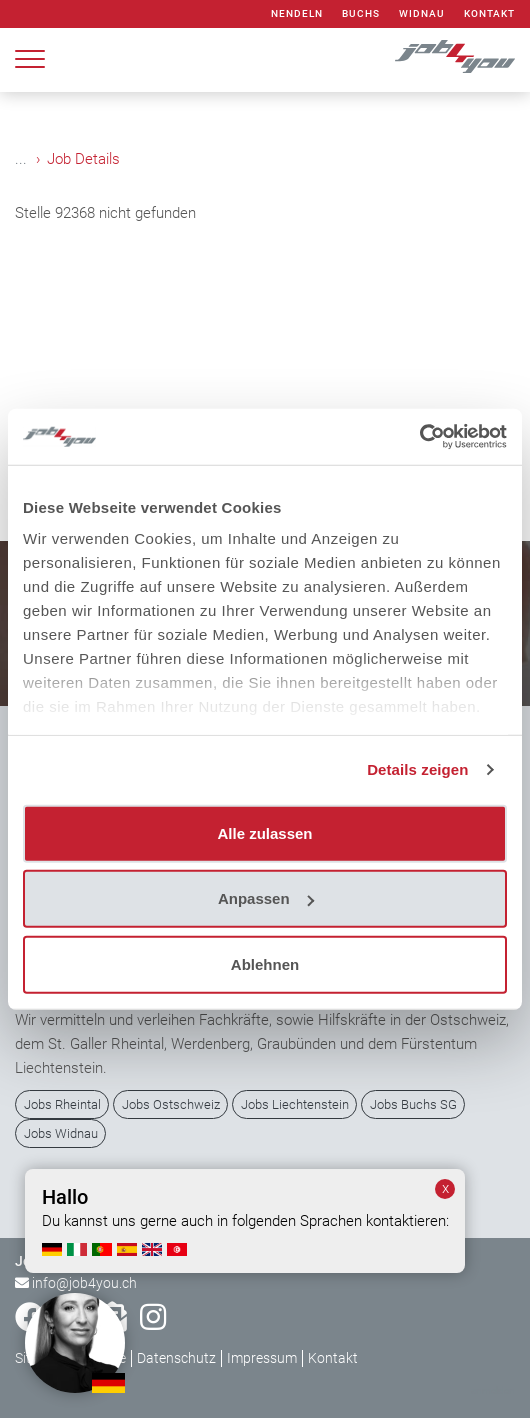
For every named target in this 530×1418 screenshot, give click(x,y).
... (21, 159)
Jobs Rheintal (62, 1104)
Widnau (422, 13)
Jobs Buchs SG (413, 1104)
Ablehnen (265, 963)
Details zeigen (417, 769)
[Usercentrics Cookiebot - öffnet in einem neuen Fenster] (419, 437)
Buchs (361, 13)
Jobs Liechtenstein (295, 1104)
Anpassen (266, 898)
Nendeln (297, 13)
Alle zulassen (264, 832)
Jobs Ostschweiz (171, 1104)
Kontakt (489, 13)
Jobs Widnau (61, 1133)
